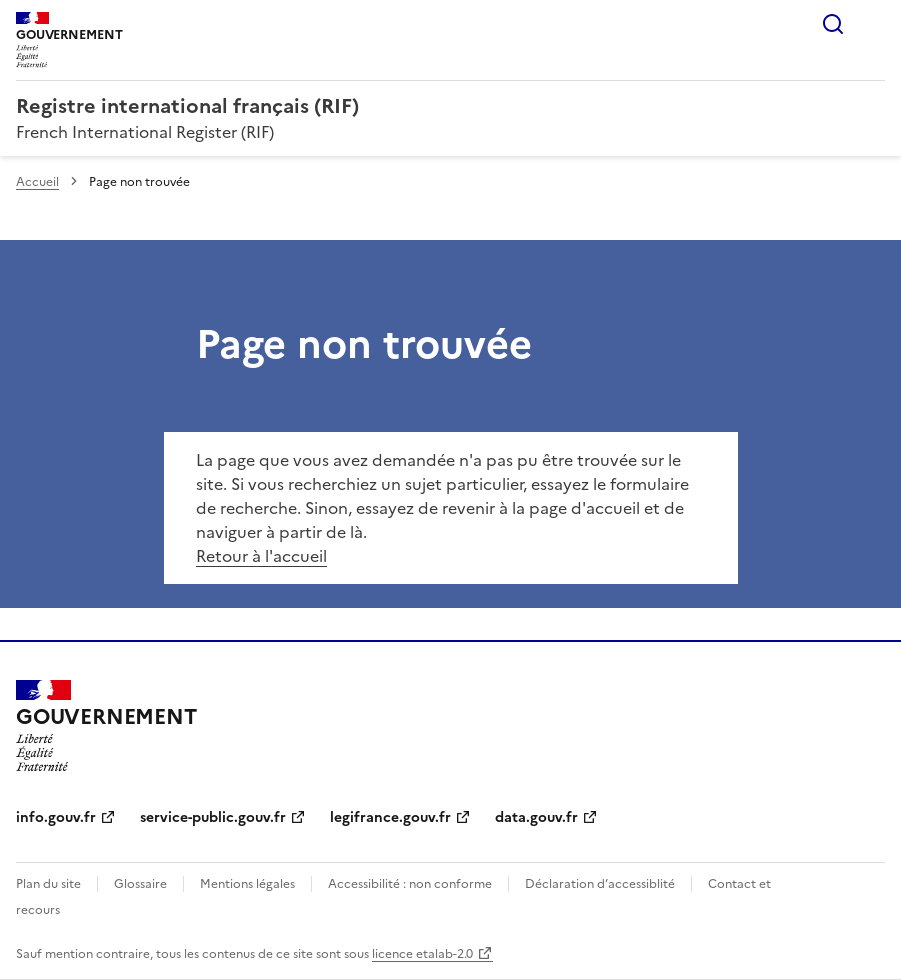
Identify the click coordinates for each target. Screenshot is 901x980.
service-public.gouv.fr (213, 817)
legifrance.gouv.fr (390, 817)
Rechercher (833, 24)
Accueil (37, 182)
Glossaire (140, 884)
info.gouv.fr (56, 817)
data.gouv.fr (536, 817)
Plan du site (48, 884)
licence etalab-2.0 (422, 954)
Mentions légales (247, 884)
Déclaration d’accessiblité (600, 884)
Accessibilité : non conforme (410, 884)
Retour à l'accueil (261, 556)
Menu (873, 24)
